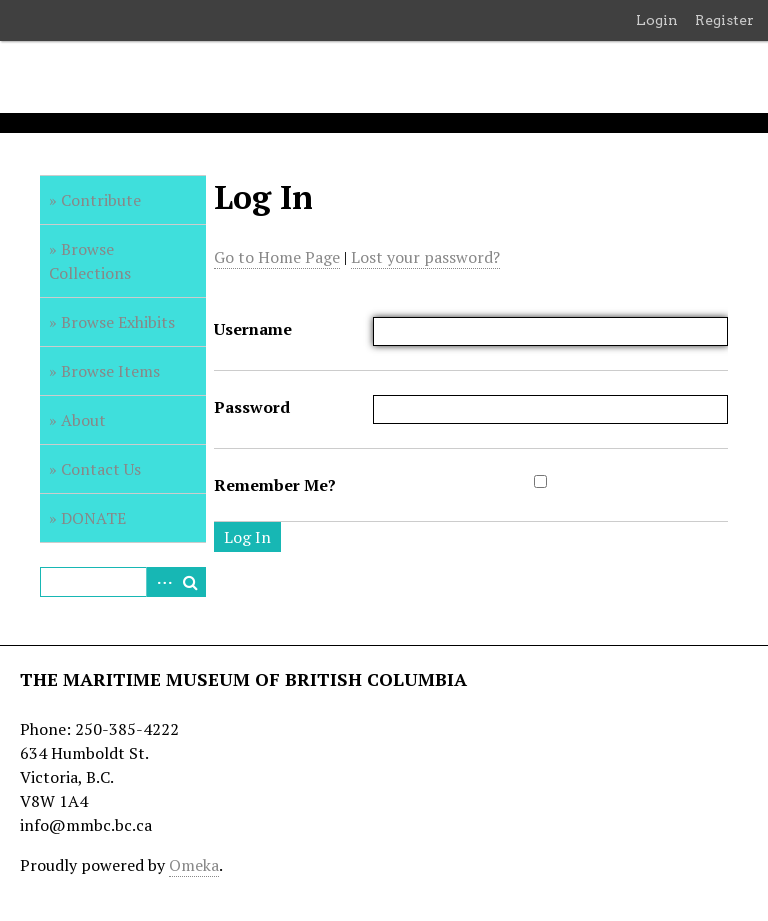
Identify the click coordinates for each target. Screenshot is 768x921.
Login (657, 20)
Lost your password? (425, 257)
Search (191, 582)
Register (724, 20)
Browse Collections (90, 261)
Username (253, 329)
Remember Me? (275, 485)
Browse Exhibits (118, 322)
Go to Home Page (277, 257)
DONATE (93, 518)
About (83, 420)
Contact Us (101, 469)
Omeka (194, 865)
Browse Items (110, 371)
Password (252, 407)
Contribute (101, 200)
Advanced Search (161, 582)
